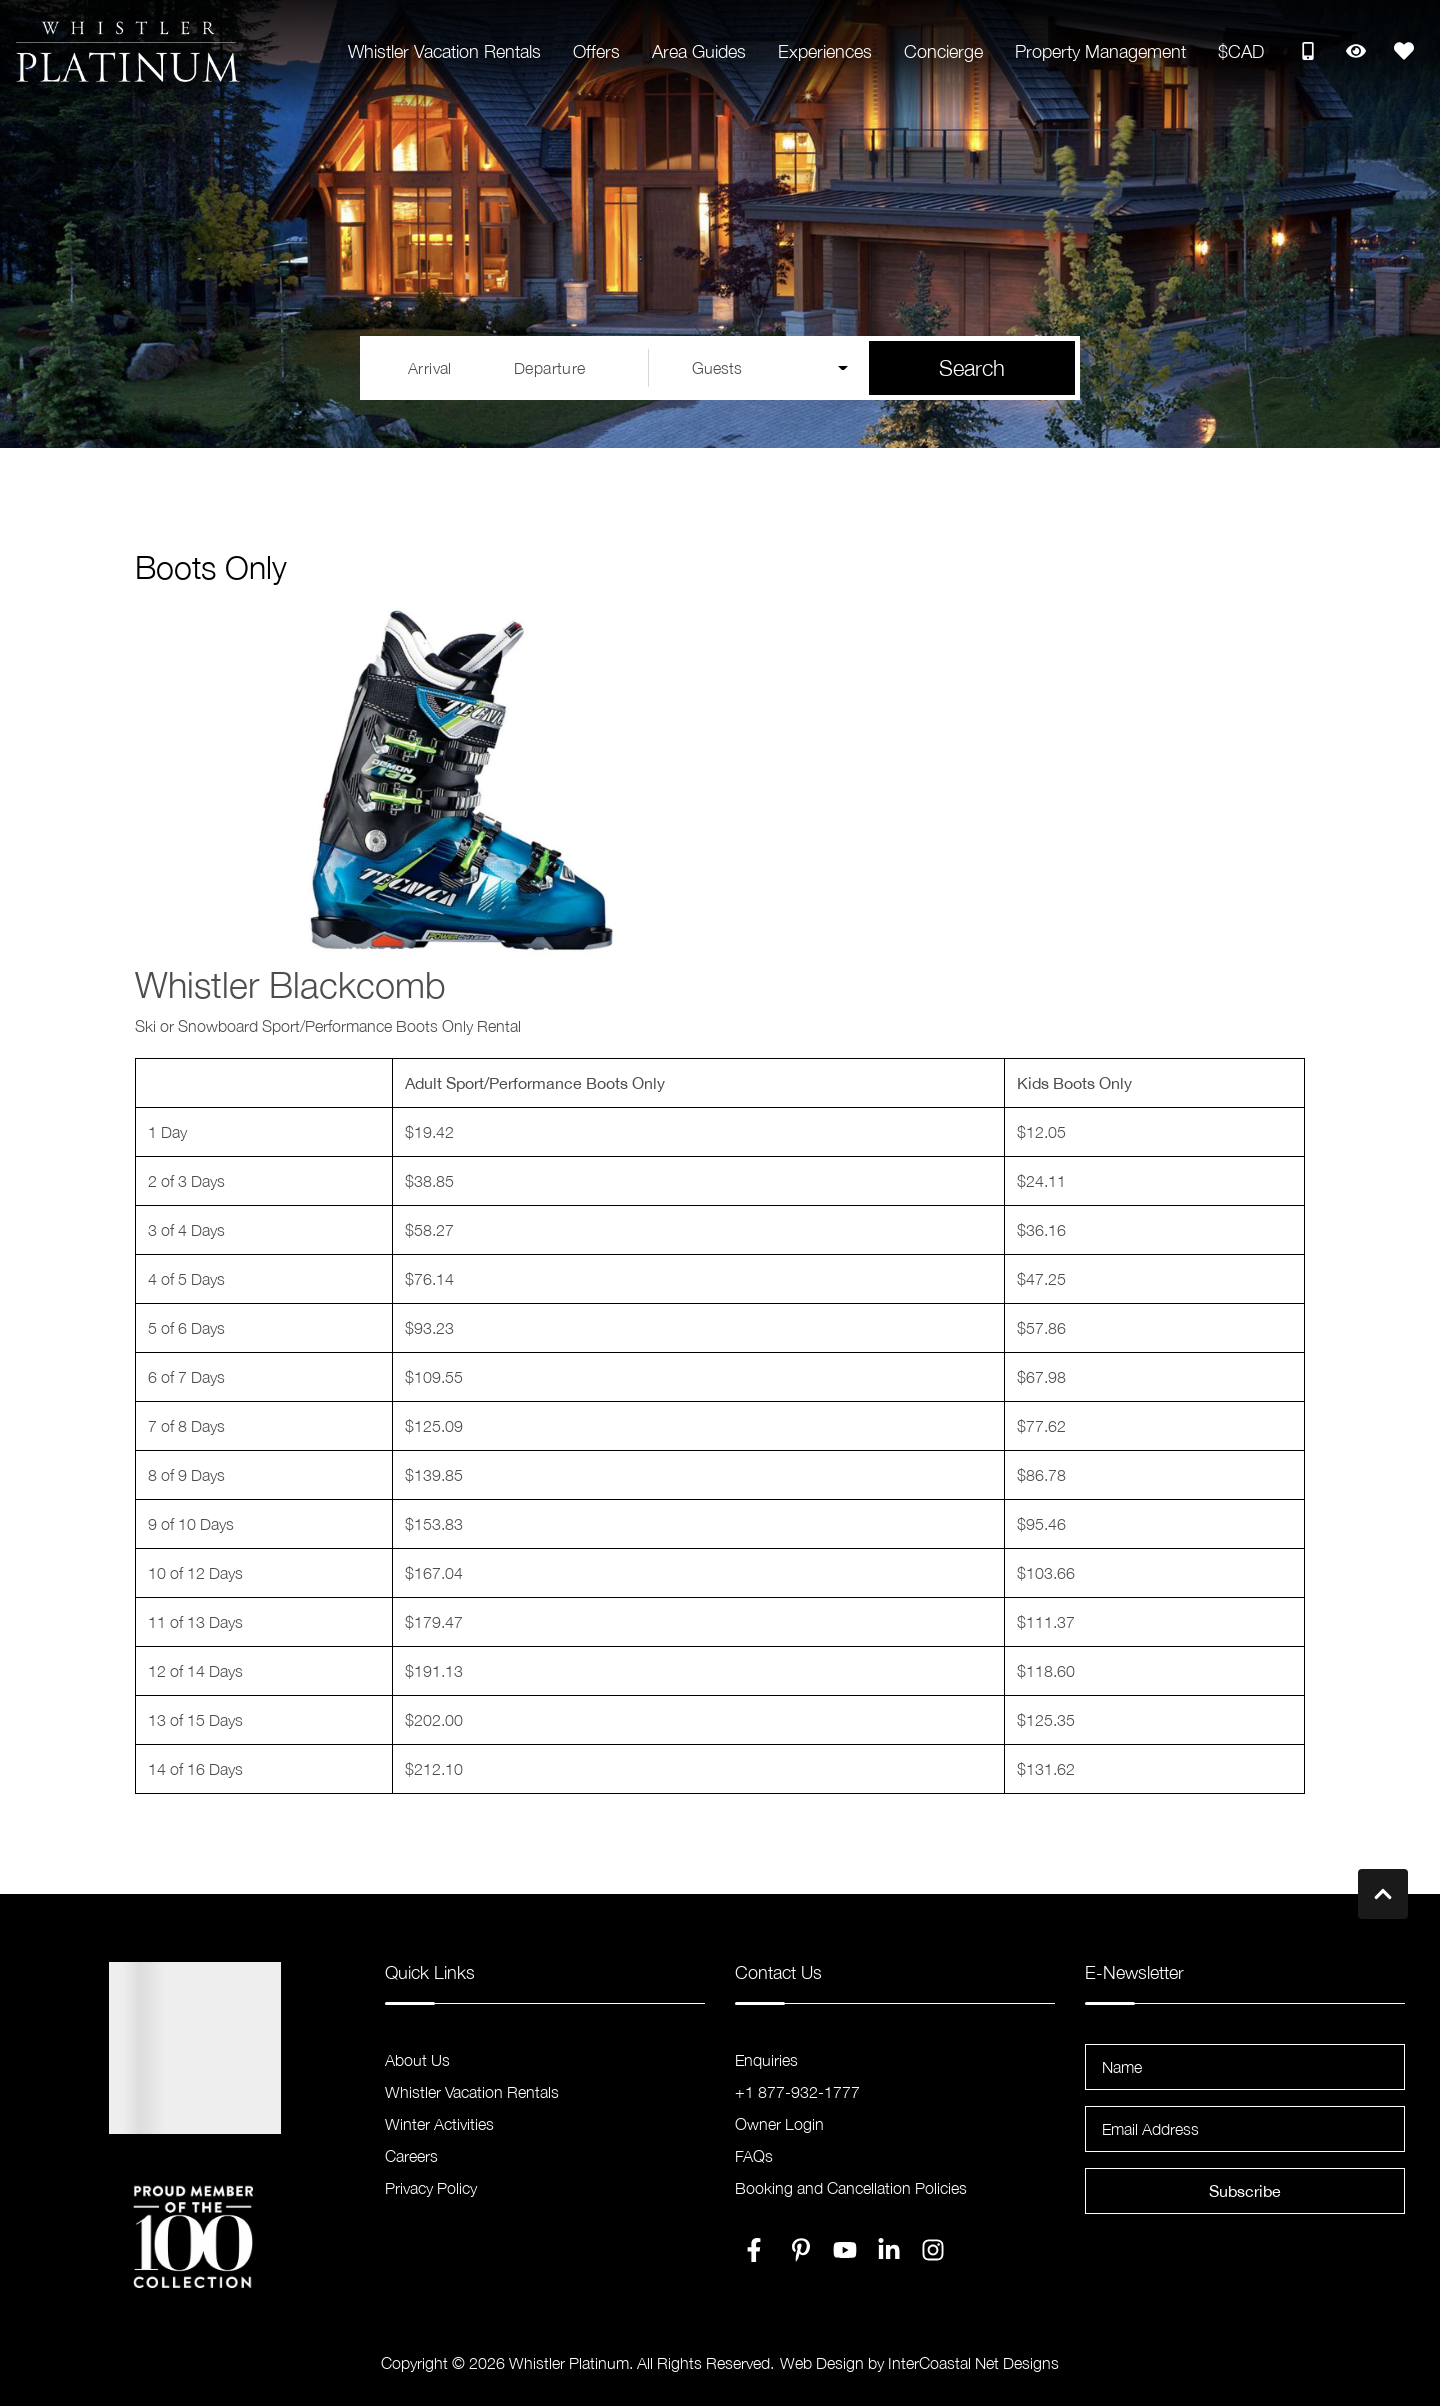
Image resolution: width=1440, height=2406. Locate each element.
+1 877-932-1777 (797, 2092)
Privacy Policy (431, 2188)
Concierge (943, 51)
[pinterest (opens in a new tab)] (801, 2250)
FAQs (754, 2156)
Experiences (825, 51)
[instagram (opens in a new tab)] (933, 2250)
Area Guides (699, 51)
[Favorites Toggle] (1404, 51)
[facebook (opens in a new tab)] (757, 2250)
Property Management (1100, 51)
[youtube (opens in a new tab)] (845, 2250)
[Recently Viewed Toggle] (1356, 51)
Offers (596, 51)
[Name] (1245, 2067)
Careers (411, 2156)
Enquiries (766, 2060)
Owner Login (779, 2124)
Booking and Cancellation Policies (851, 2188)
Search (972, 368)
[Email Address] (1245, 2129)
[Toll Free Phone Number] (1308, 51)
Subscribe (1245, 2191)
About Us (417, 2060)
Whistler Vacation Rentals (444, 51)
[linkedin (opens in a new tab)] (889, 2250)
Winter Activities (439, 2124)
